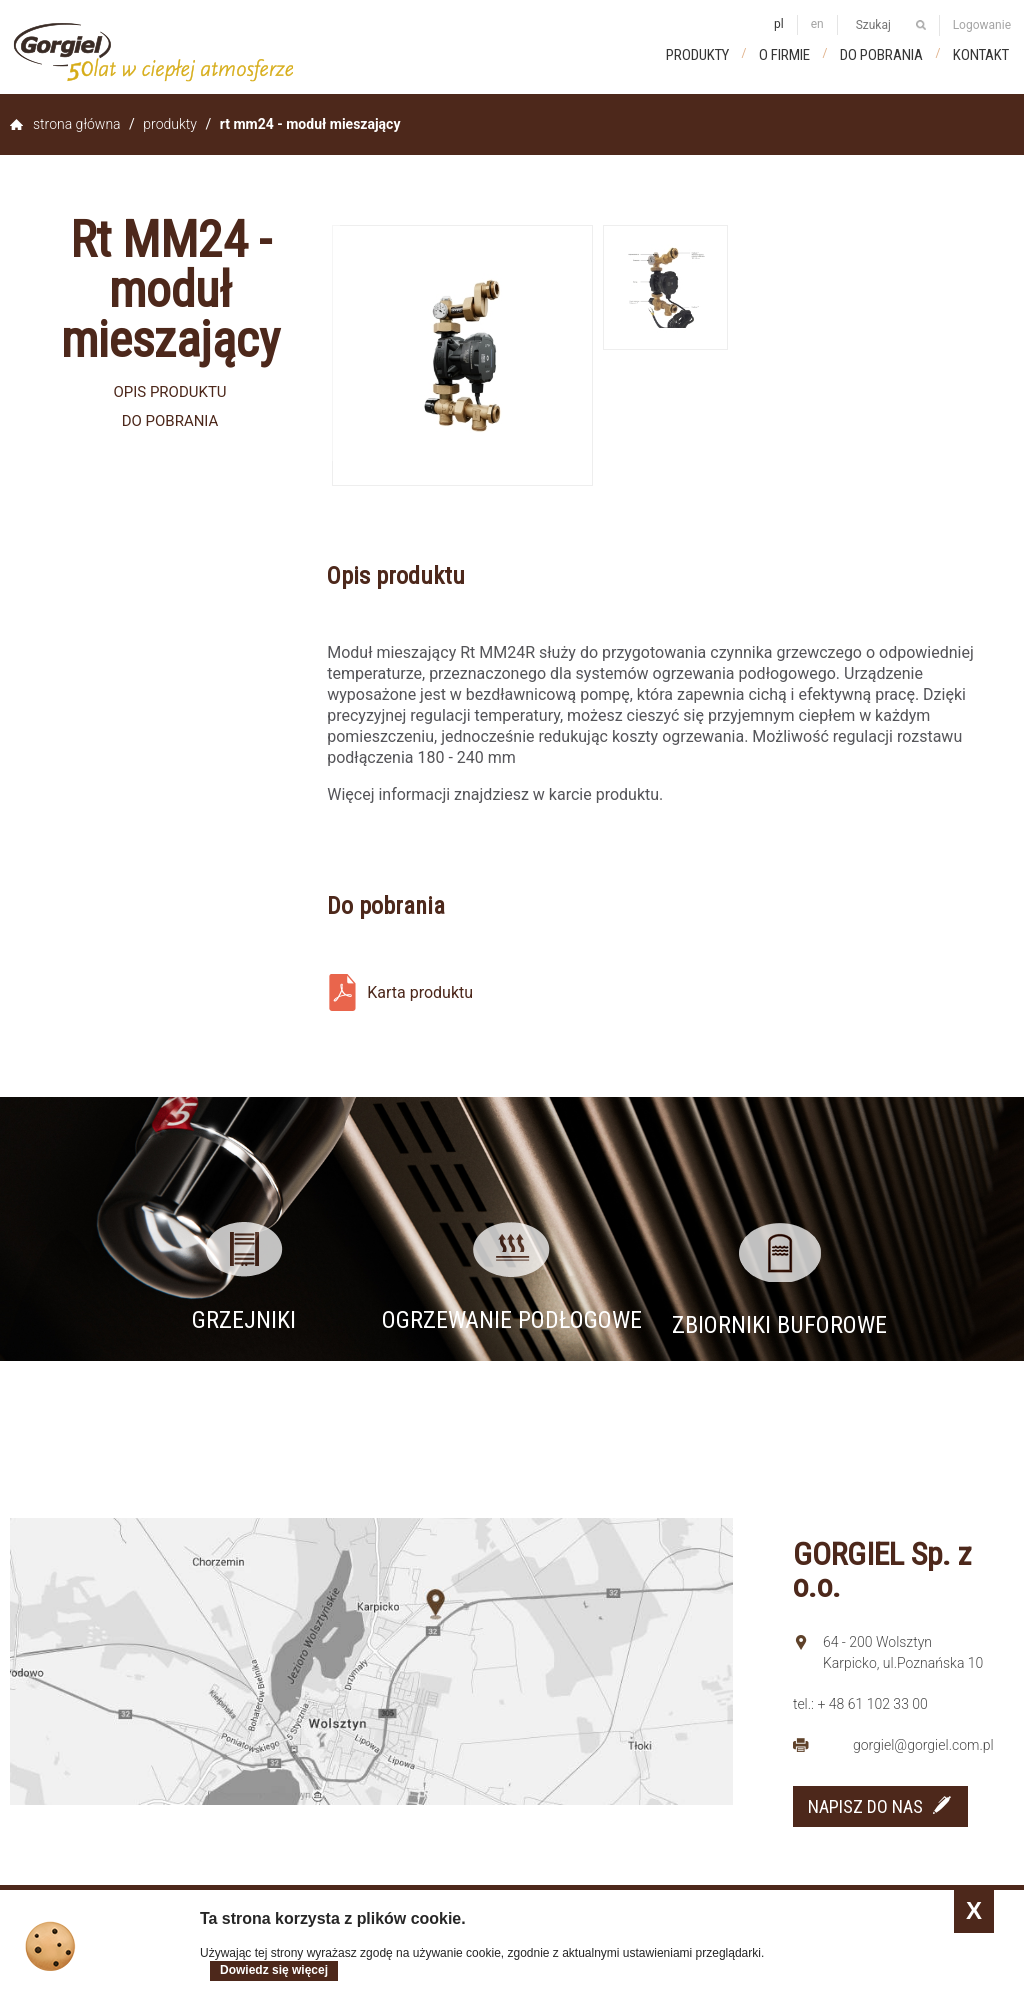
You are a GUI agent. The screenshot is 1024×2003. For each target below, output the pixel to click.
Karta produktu (420, 992)
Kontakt (981, 55)
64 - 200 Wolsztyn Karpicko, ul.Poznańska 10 (903, 1652)
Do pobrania (881, 55)
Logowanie (982, 25)
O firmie (784, 55)
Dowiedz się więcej (274, 1970)
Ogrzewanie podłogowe (512, 1320)
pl (779, 24)
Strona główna (77, 124)
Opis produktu (169, 392)
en (817, 24)
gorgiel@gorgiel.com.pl (923, 1745)
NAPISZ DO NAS (865, 1806)
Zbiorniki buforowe (779, 1325)
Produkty (697, 55)
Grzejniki (244, 1320)
